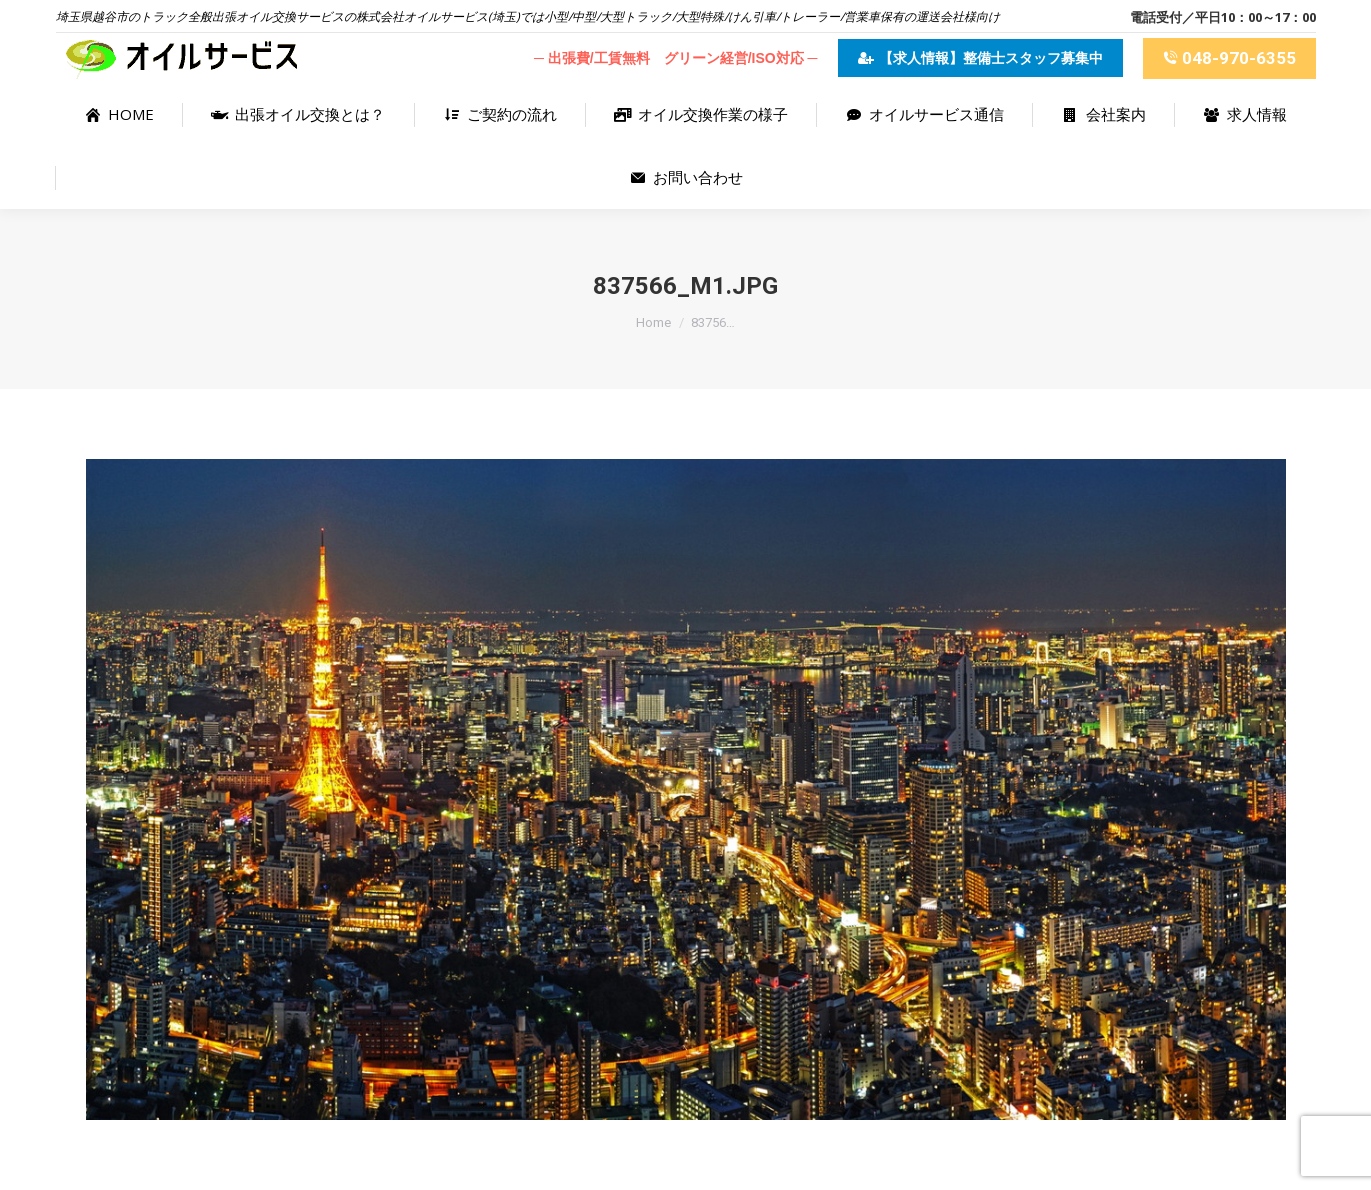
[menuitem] (119, 114)
